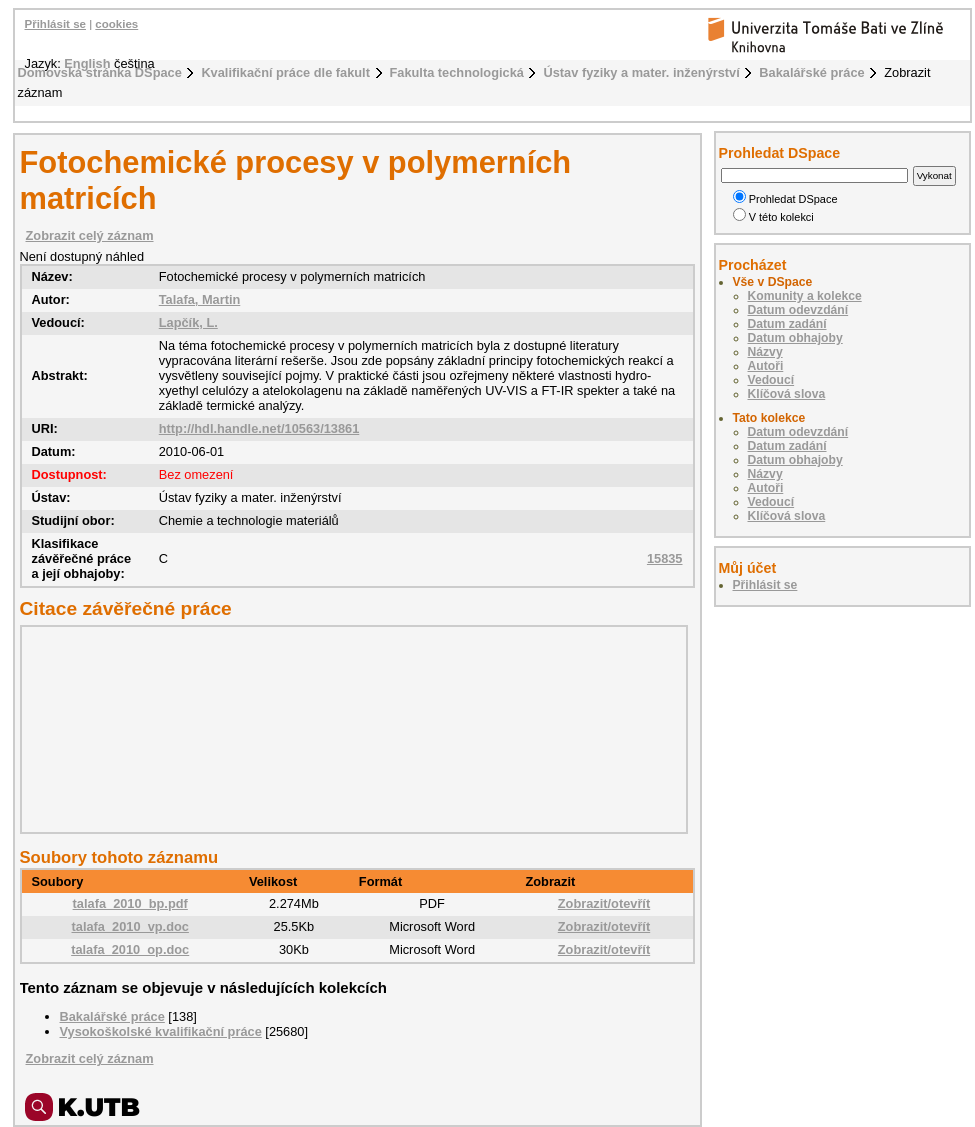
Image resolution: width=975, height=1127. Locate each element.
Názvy (765, 352)
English (87, 63)
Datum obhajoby (795, 338)
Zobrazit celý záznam (90, 235)
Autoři (766, 366)
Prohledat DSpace (785, 199)
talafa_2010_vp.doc (130, 926)
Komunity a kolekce (805, 296)
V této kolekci (773, 217)
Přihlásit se (55, 24)
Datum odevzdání (798, 310)
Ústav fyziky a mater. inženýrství (641, 72)
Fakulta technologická (457, 72)
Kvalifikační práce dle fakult (285, 72)
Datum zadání (787, 324)
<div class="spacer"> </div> (349, 729)
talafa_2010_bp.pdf (130, 903)
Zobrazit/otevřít (604, 903)
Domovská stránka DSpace (100, 72)
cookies (116, 24)
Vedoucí (771, 380)
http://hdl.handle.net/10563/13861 (259, 428)
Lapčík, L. (188, 322)
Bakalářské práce (811, 72)
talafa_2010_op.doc (130, 949)
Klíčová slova (787, 394)
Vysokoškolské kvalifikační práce (161, 1031)
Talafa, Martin (200, 299)
